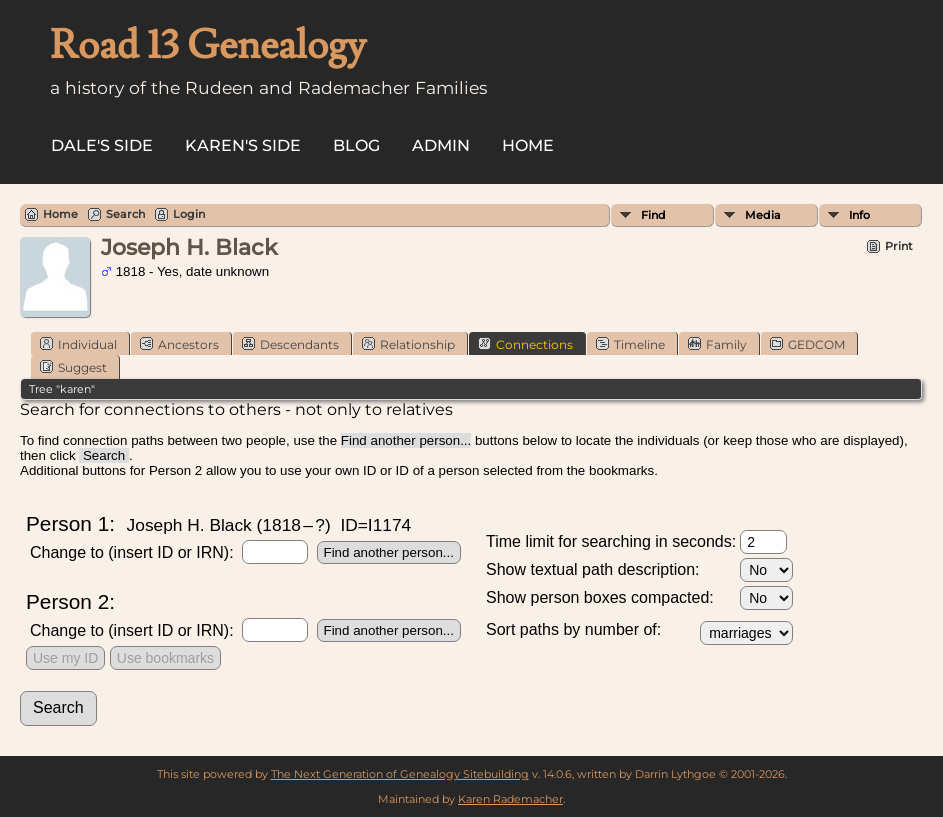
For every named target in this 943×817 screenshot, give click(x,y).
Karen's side (243, 145)
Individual (78, 344)
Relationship (408, 344)
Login (189, 214)
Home (528, 145)
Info (859, 215)
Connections (525, 344)
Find (653, 215)
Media (763, 215)
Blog (356, 145)
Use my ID (65, 658)
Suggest (73, 367)
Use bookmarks (165, 658)
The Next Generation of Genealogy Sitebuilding (400, 774)
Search (125, 214)
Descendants (290, 344)
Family (717, 344)
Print (899, 246)
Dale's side (102, 145)
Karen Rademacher (510, 799)
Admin (441, 145)
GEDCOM (807, 344)
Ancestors (179, 344)
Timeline (630, 344)
